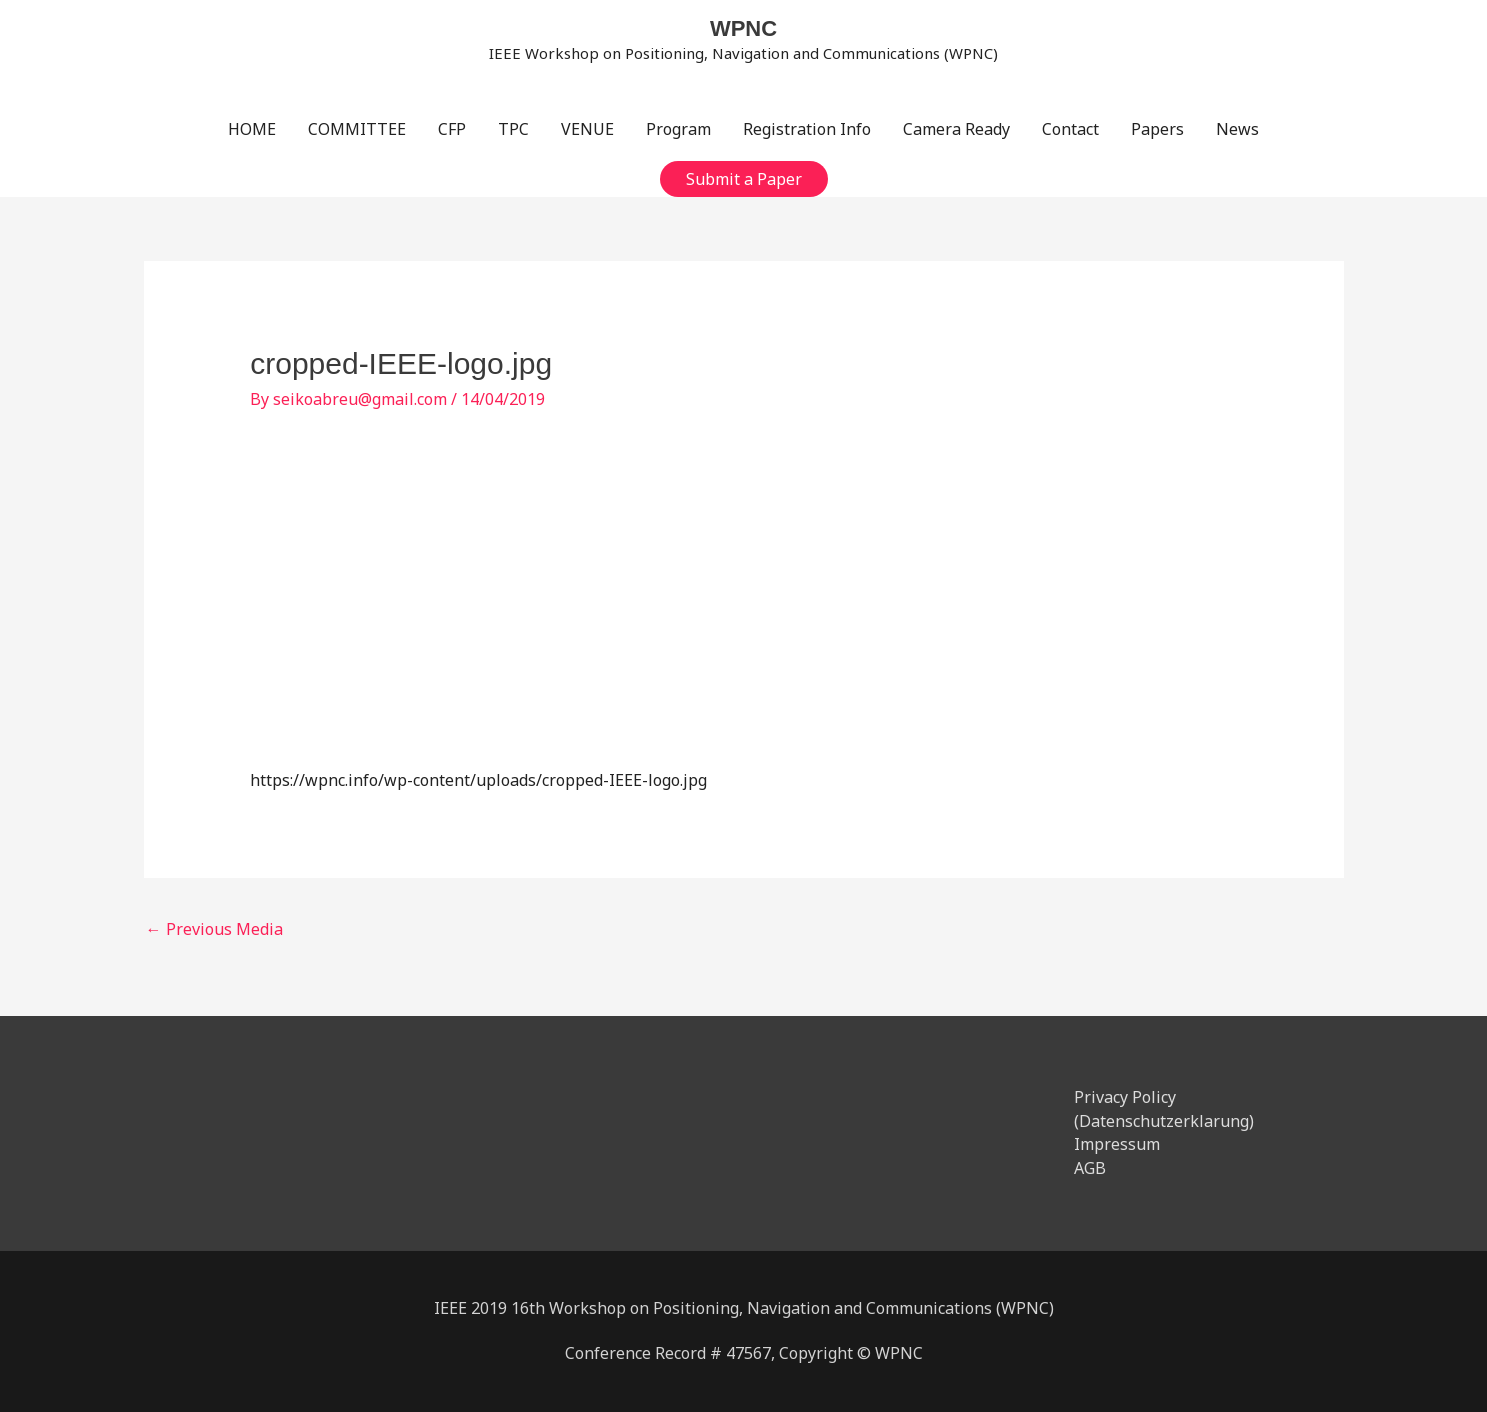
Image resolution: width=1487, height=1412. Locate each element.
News (1237, 129)
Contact (1070, 129)
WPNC (743, 28)
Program (678, 129)
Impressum (1117, 1144)
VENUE (587, 129)
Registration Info (807, 129)
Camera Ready (956, 129)
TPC (513, 129)
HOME (252, 129)
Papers (1157, 129)
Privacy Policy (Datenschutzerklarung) (1164, 1109)
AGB (1090, 1168)
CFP (452, 129)
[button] (744, 179)
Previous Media (214, 929)
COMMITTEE (357, 129)
